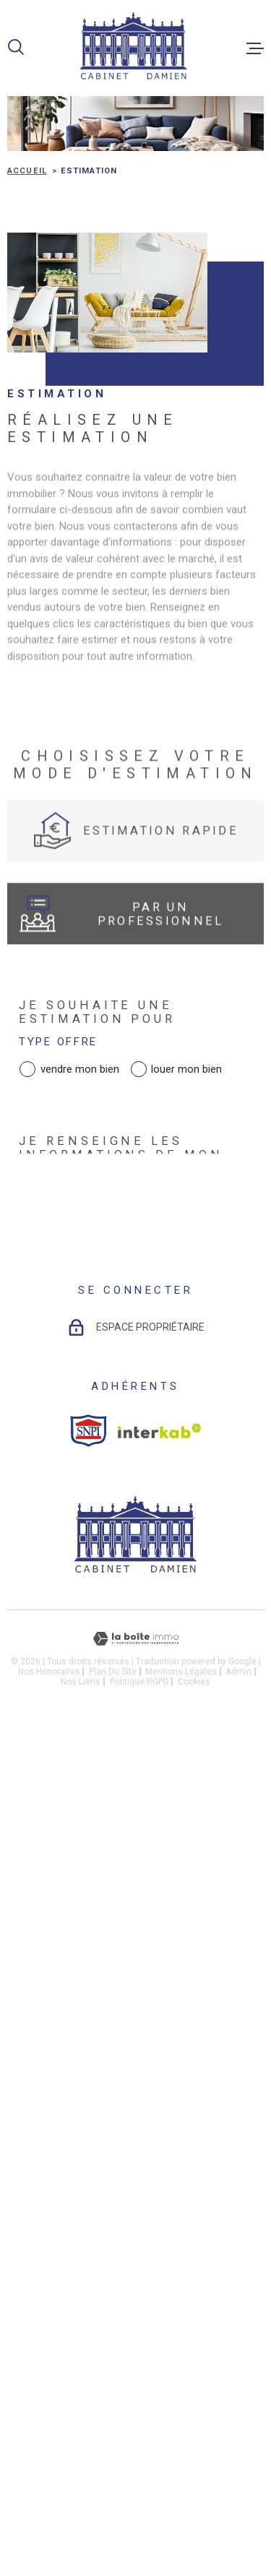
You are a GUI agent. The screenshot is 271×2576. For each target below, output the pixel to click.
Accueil (27, 171)
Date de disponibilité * (117, 1349)
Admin (238, 2240)
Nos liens (80, 2250)
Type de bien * (69, 1213)
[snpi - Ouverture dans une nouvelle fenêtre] (88, 1999)
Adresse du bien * (93, 1281)
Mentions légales (181, 2240)
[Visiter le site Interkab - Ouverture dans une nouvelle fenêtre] (160, 1999)
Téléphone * (70, 1562)
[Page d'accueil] (136, 48)
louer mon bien (186, 1069)
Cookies (194, 2250)
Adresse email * (86, 1630)
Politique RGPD (139, 2250)
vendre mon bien (79, 1069)
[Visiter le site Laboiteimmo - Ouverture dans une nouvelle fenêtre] (135, 2208)
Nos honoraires (49, 2240)
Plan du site (113, 2240)
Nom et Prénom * (89, 1494)
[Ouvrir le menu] (255, 48)
